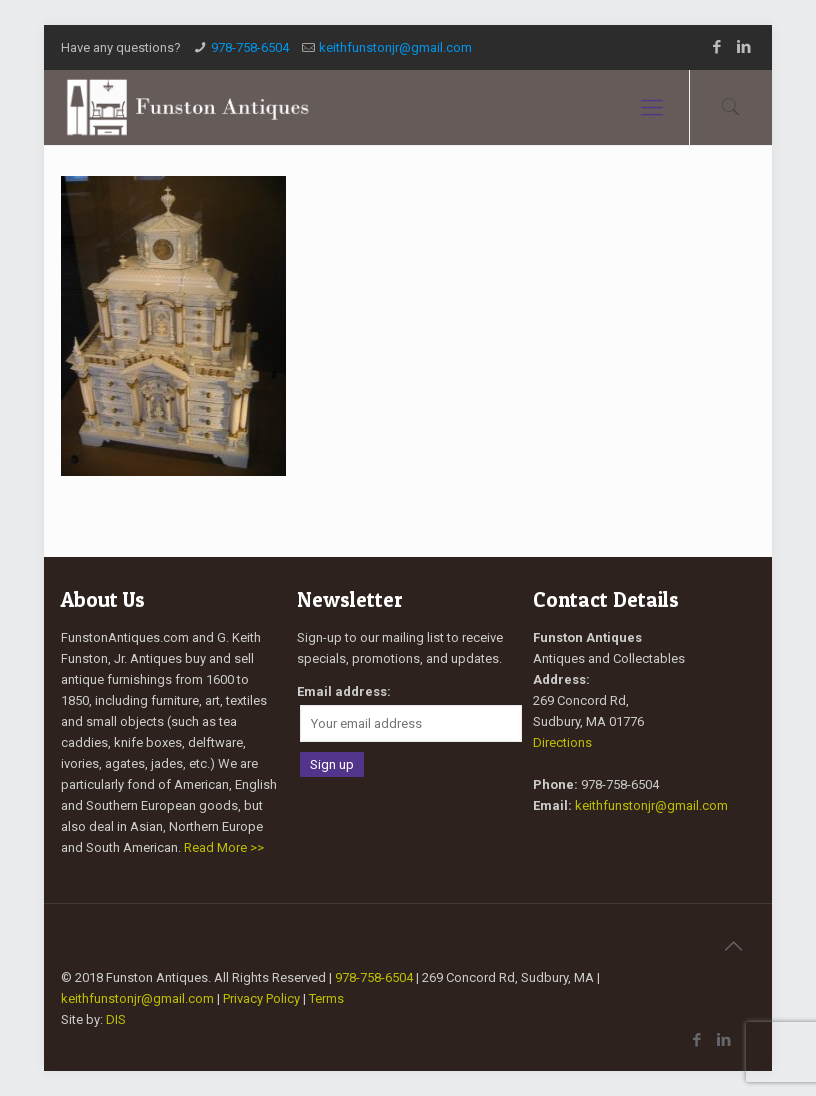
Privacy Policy (261, 998)
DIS (116, 1019)
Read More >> (224, 847)
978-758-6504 (250, 47)
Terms (326, 998)
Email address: (344, 691)
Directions (562, 742)
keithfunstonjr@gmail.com (395, 47)
